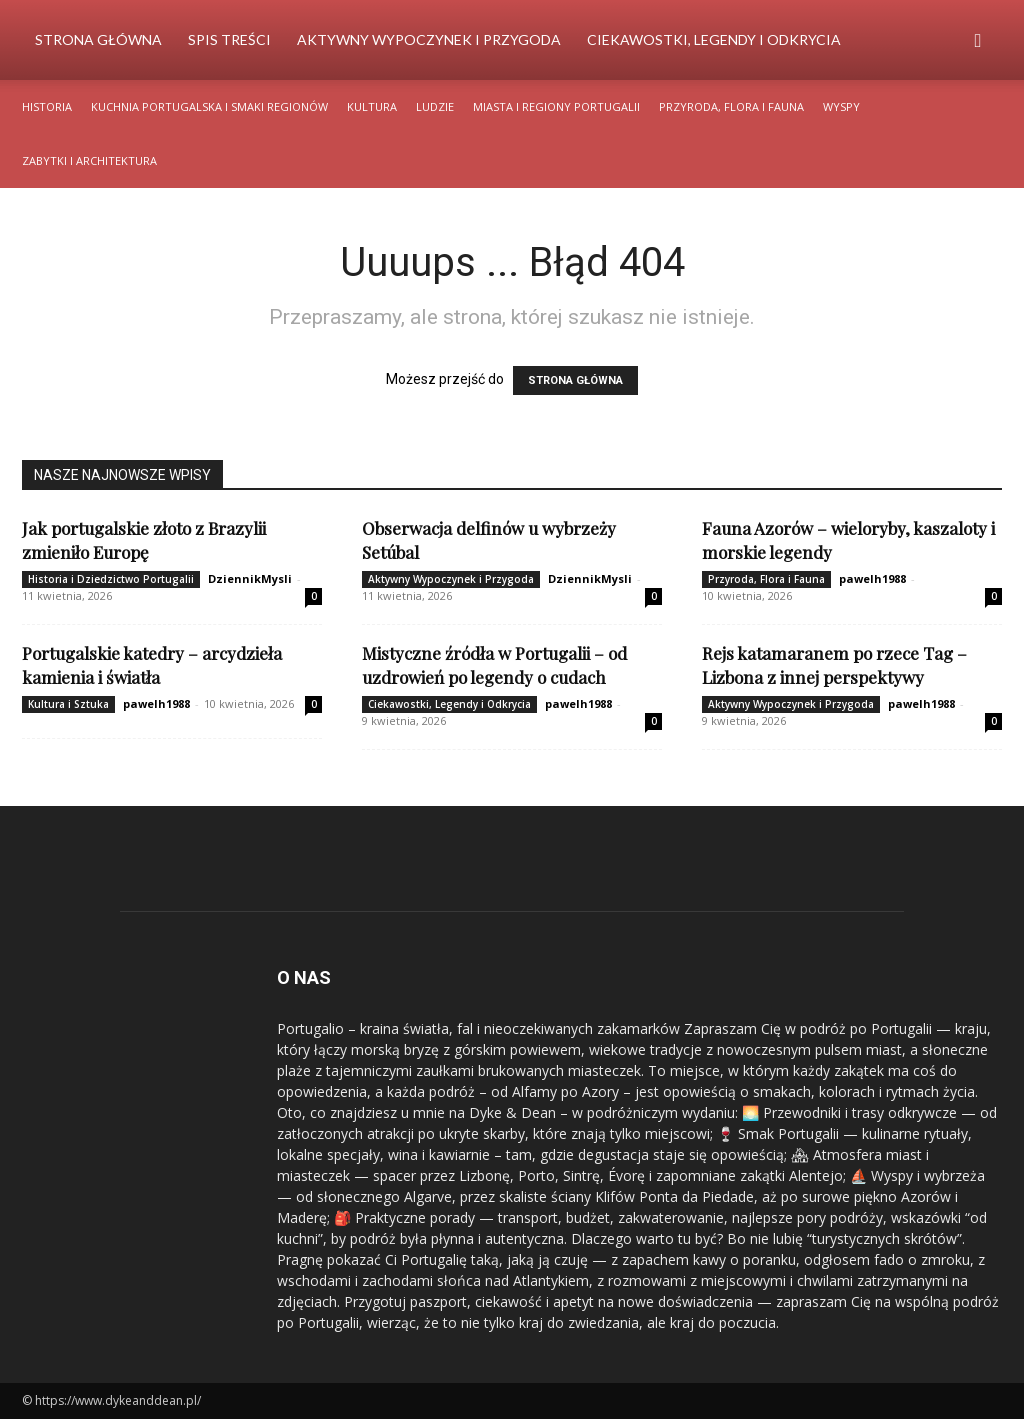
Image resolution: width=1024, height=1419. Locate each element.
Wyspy (841, 106)
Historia (47, 106)
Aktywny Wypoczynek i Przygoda (429, 39)
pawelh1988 (872, 578)
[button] (978, 41)
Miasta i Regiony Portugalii (556, 106)
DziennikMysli (250, 578)
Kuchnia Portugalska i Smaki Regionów (209, 106)
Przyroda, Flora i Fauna (731, 106)
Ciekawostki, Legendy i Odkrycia (714, 39)
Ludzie (435, 106)
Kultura (372, 106)
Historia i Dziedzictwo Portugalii (111, 579)
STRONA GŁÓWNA (575, 380)
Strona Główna (98, 39)
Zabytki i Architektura (89, 160)
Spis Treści (229, 39)
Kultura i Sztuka (68, 704)
